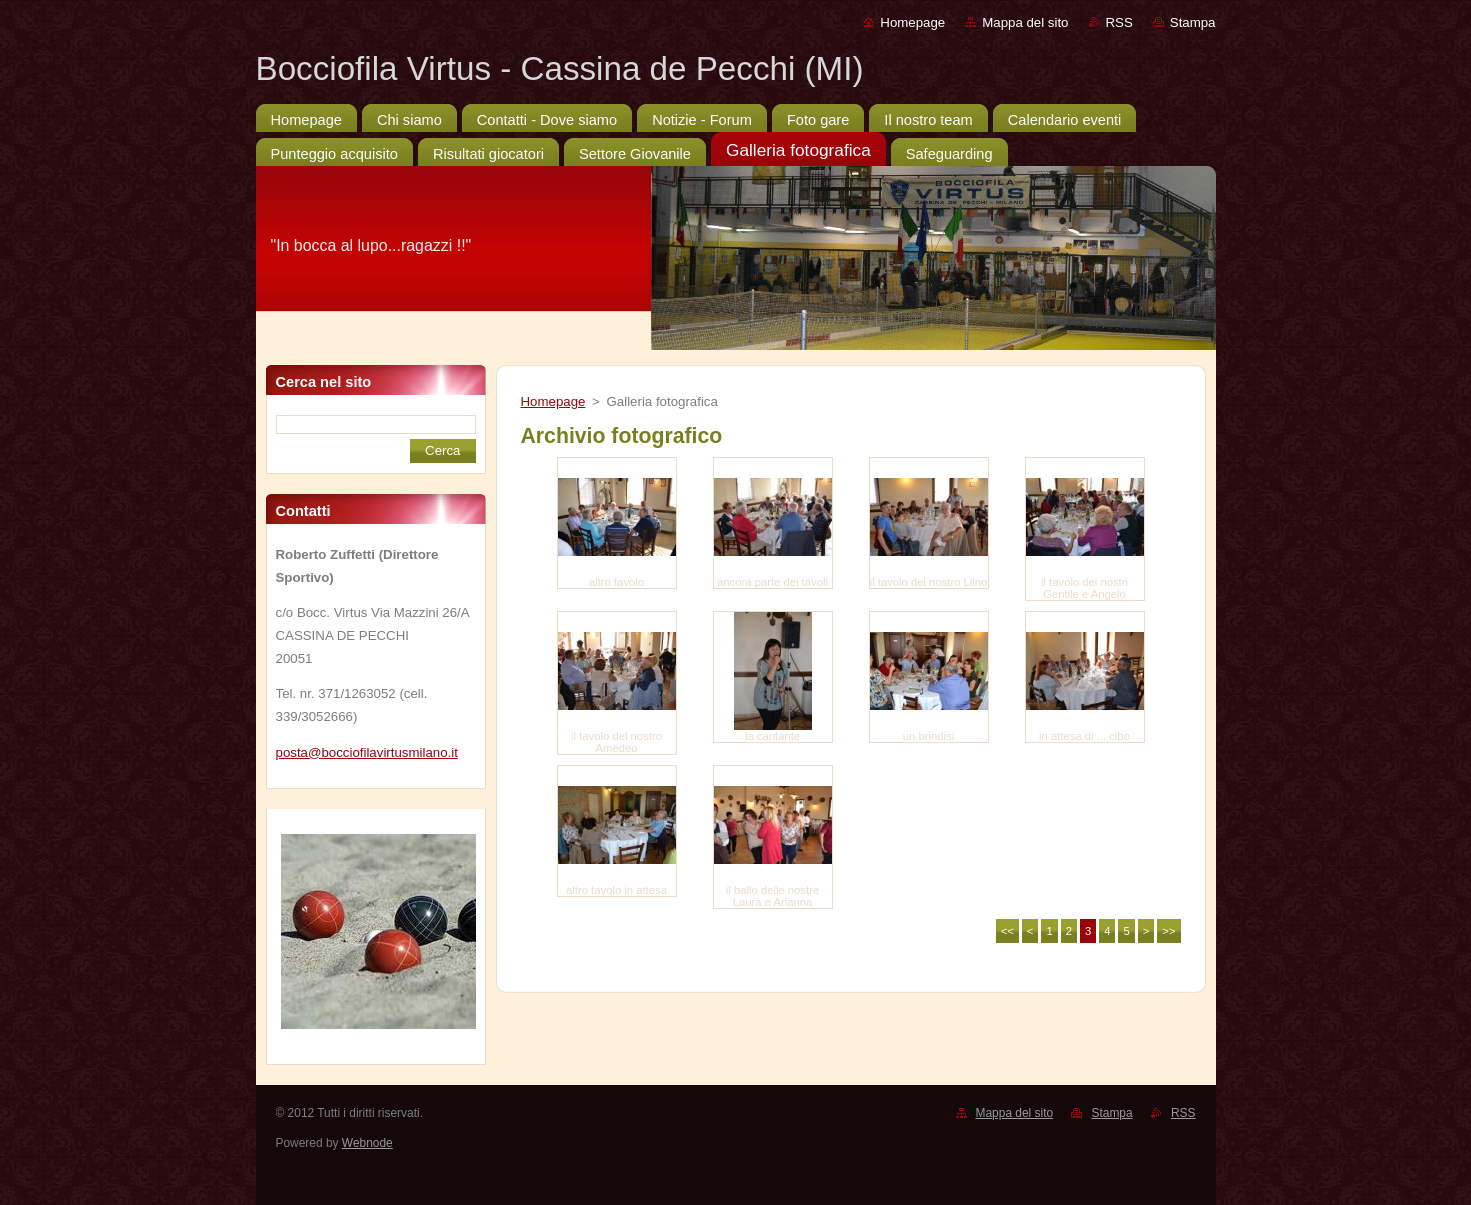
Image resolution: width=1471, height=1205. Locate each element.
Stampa (1193, 22)
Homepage (912, 22)
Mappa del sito (1025, 22)
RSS (1119, 22)
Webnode (367, 1143)
